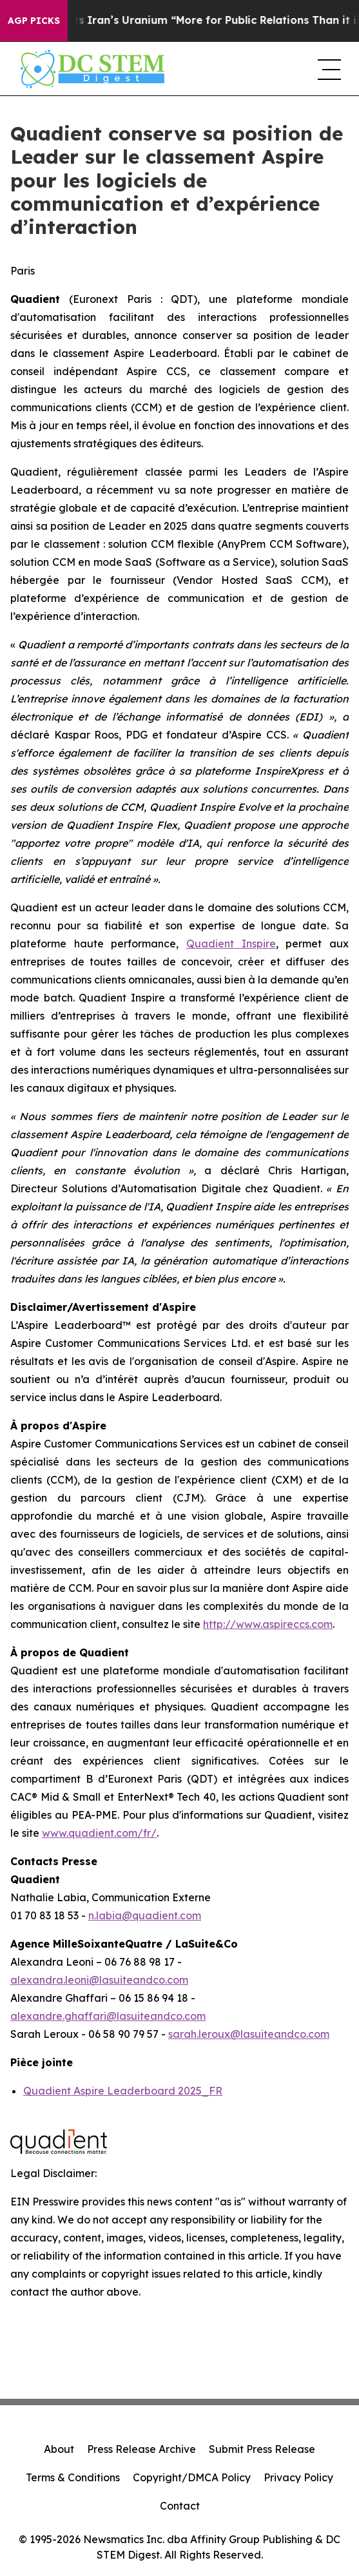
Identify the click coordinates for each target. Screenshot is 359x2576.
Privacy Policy (298, 2477)
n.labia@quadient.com (144, 1915)
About (59, 2449)
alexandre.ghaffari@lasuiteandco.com (108, 2015)
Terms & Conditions (73, 2477)
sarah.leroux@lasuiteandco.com (248, 2034)
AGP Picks (34, 20)
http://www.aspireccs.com (268, 1624)
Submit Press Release (262, 2449)
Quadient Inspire (231, 943)
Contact (180, 2505)
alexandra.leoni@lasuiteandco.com (99, 1979)
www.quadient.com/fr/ (99, 1832)
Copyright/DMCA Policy (192, 2477)
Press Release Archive (141, 2449)
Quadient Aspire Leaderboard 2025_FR (122, 2090)
